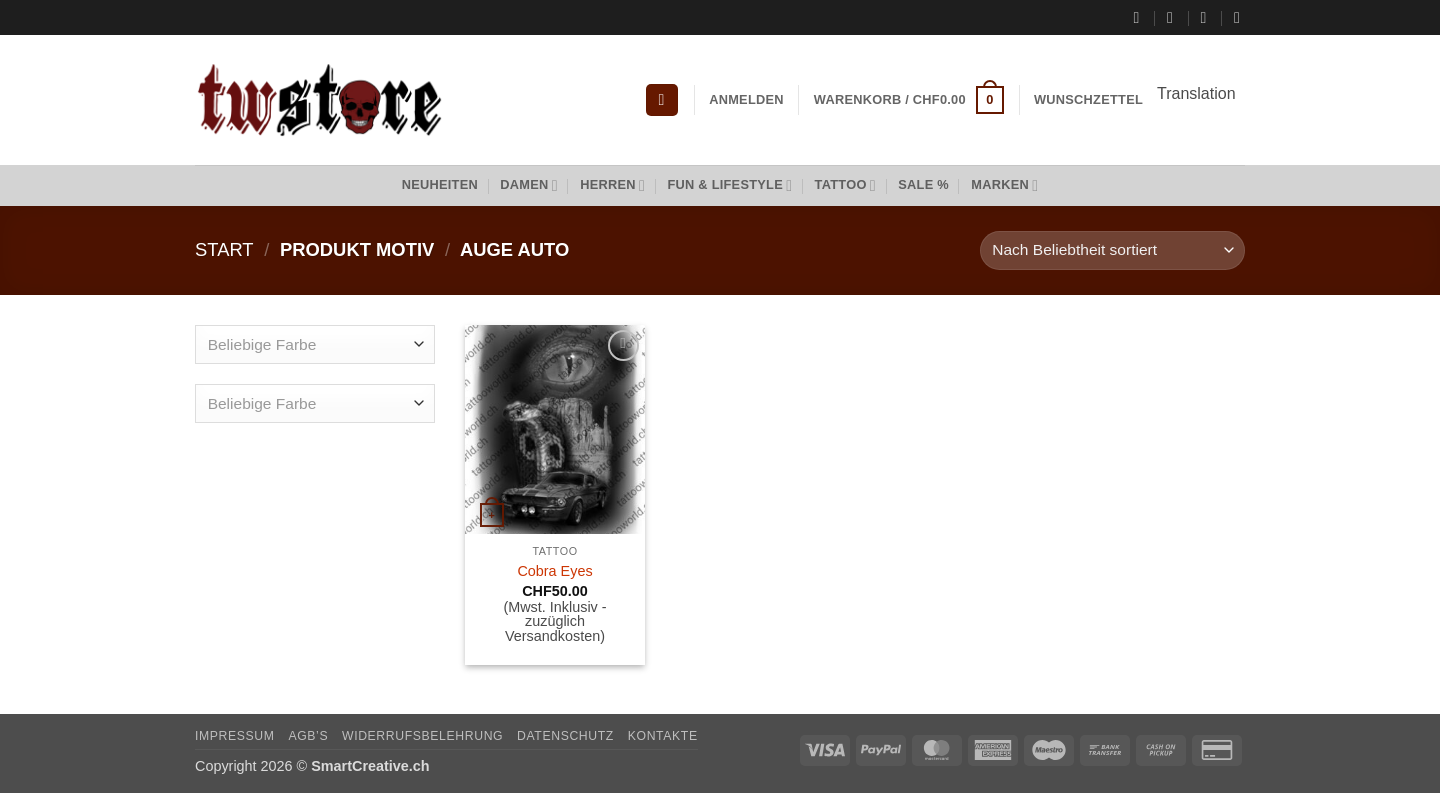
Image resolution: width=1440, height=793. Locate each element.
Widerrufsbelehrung (422, 736)
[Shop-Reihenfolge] (1112, 250)
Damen (529, 185)
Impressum (235, 736)
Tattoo (845, 185)
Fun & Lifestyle (729, 185)
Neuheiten (440, 184)
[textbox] (310, 345)
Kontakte (663, 736)
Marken (1004, 185)
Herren (612, 185)
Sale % (923, 184)
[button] (662, 100)
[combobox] (315, 344)
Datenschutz (565, 736)
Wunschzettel (1088, 99)
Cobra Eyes (554, 571)
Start (224, 249)
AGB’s (308, 736)
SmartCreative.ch (370, 766)
